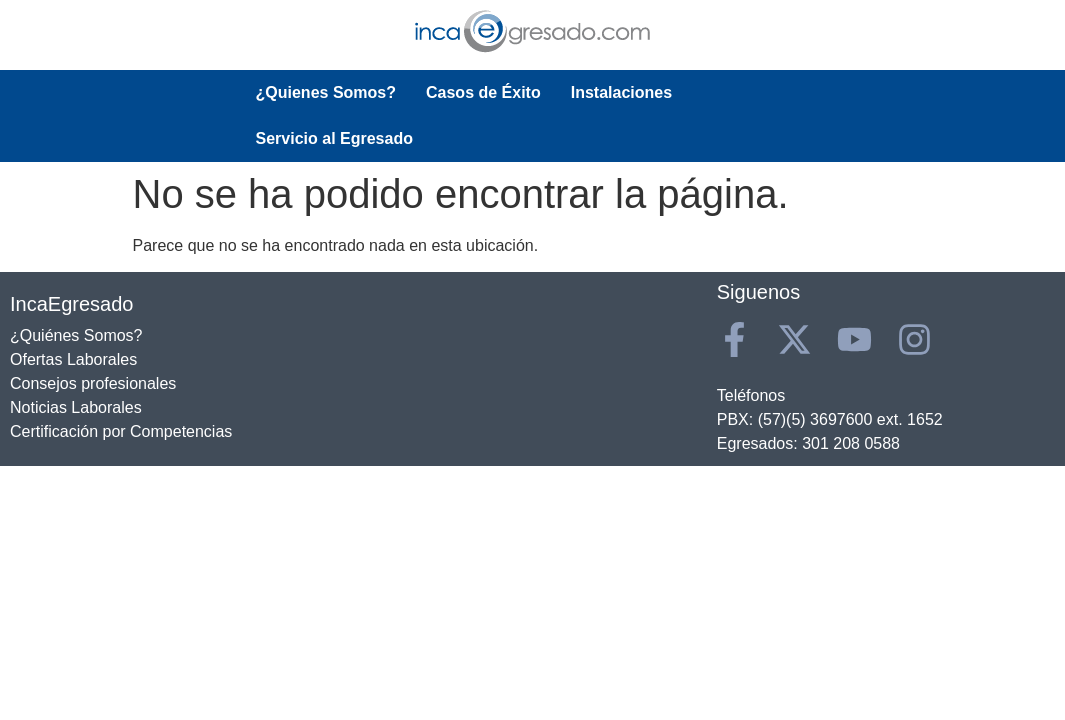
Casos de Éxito (483, 92)
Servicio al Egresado (780, 92)
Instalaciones (621, 92)
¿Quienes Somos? (326, 92)
